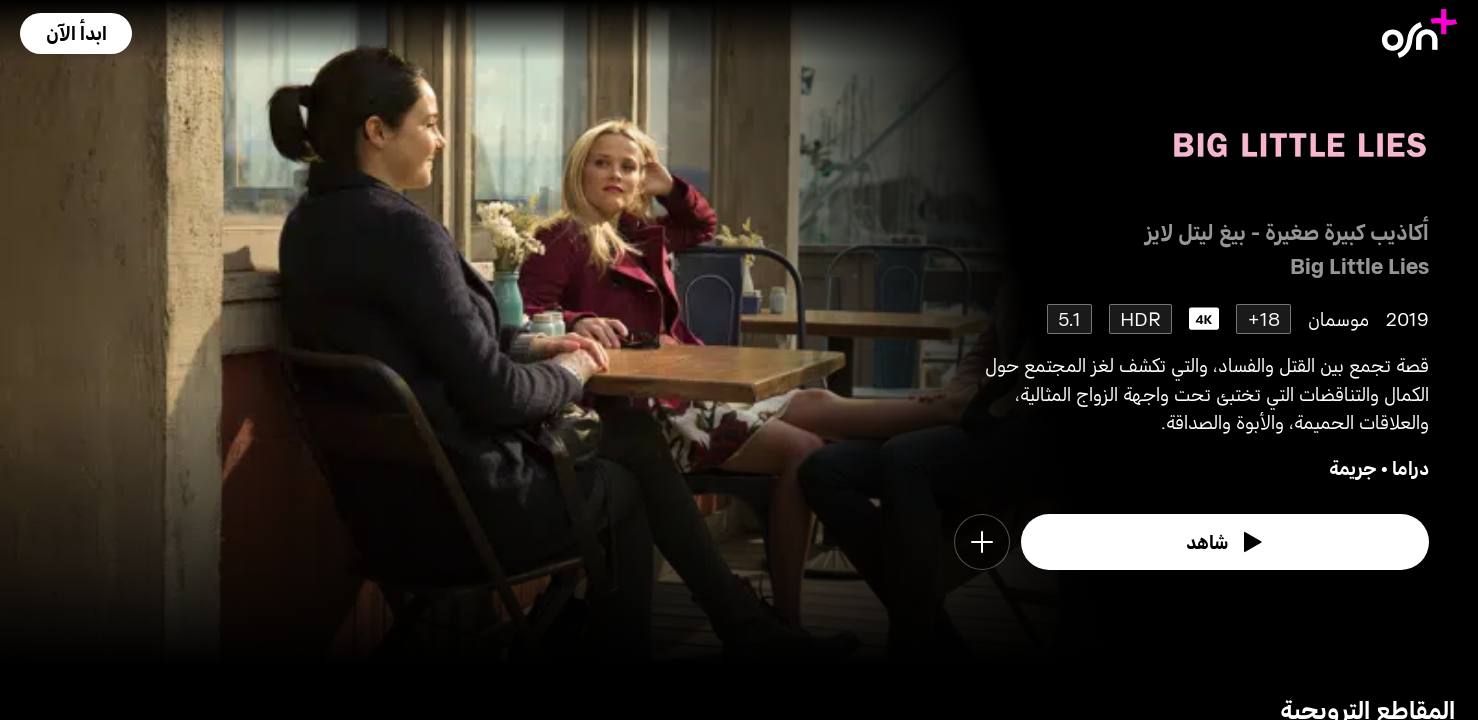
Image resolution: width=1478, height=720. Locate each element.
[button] (76, 33)
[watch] (1225, 542)
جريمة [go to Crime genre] (1353, 467)
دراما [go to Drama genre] (1410, 467)
